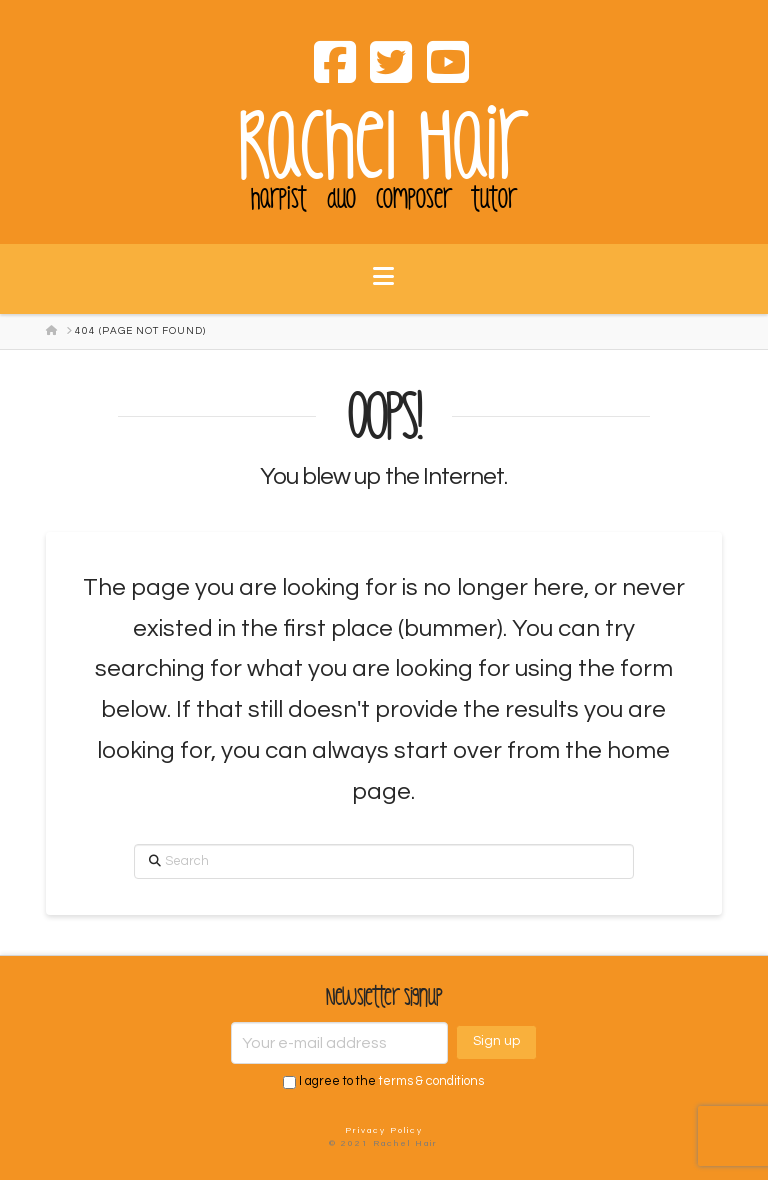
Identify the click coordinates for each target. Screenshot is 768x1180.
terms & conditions (431, 1081)
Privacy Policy (384, 1130)
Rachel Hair (384, 147)
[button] (383, 289)
